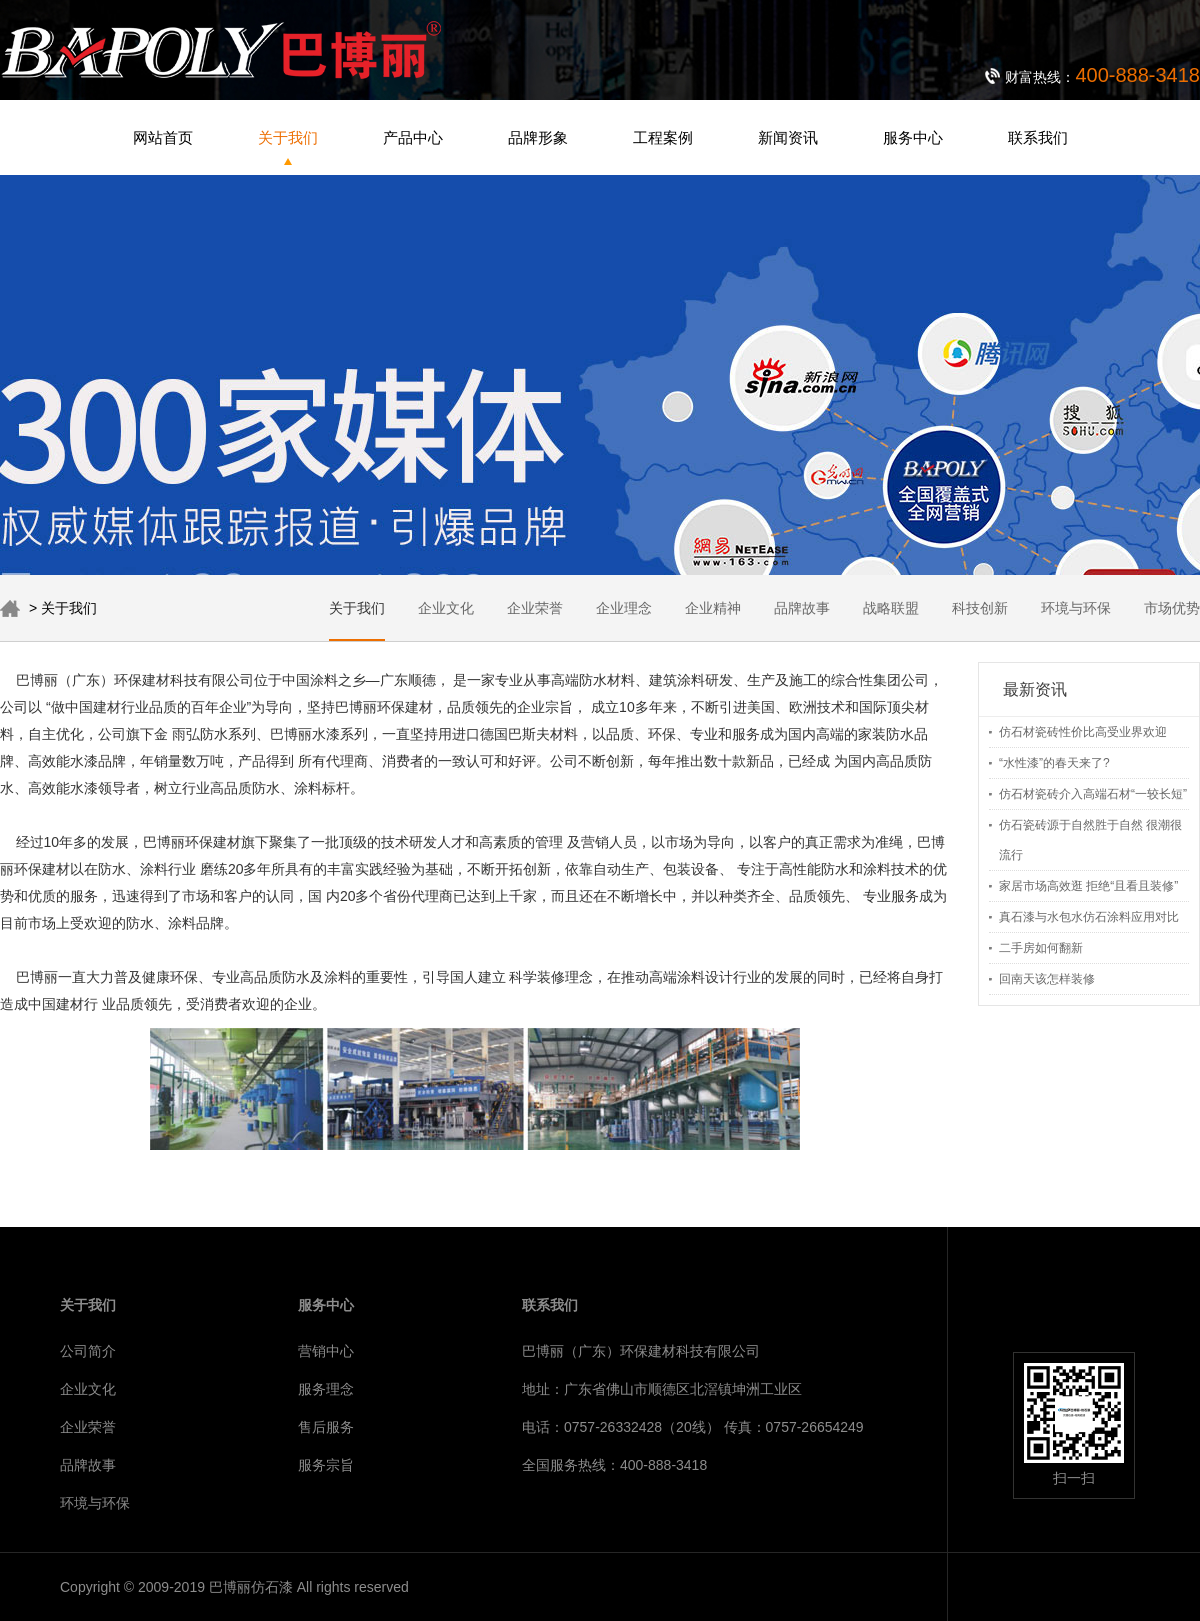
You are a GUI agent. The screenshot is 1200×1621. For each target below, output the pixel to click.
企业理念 (624, 608)
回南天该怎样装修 (1047, 979)
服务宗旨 (326, 1465)
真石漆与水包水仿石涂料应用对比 (1089, 917)
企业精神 (713, 608)
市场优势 (1172, 608)
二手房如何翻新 (1041, 948)
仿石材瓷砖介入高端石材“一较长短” (1093, 794)
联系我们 (1038, 137)
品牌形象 (538, 137)
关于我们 (288, 137)
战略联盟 (891, 608)
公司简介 (88, 1351)
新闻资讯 (788, 137)
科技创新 (980, 608)
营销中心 (326, 1351)
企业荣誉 (535, 608)
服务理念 (326, 1389)
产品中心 (413, 137)
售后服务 (326, 1427)
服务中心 (913, 137)
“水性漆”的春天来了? (1054, 763)
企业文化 (446, 608)
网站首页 (163, 137)
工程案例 (663, 137)
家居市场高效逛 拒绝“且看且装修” (1088, 886)
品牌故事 (802, 608)
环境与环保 (1076, 608)
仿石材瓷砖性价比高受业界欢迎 (1083, 732)
